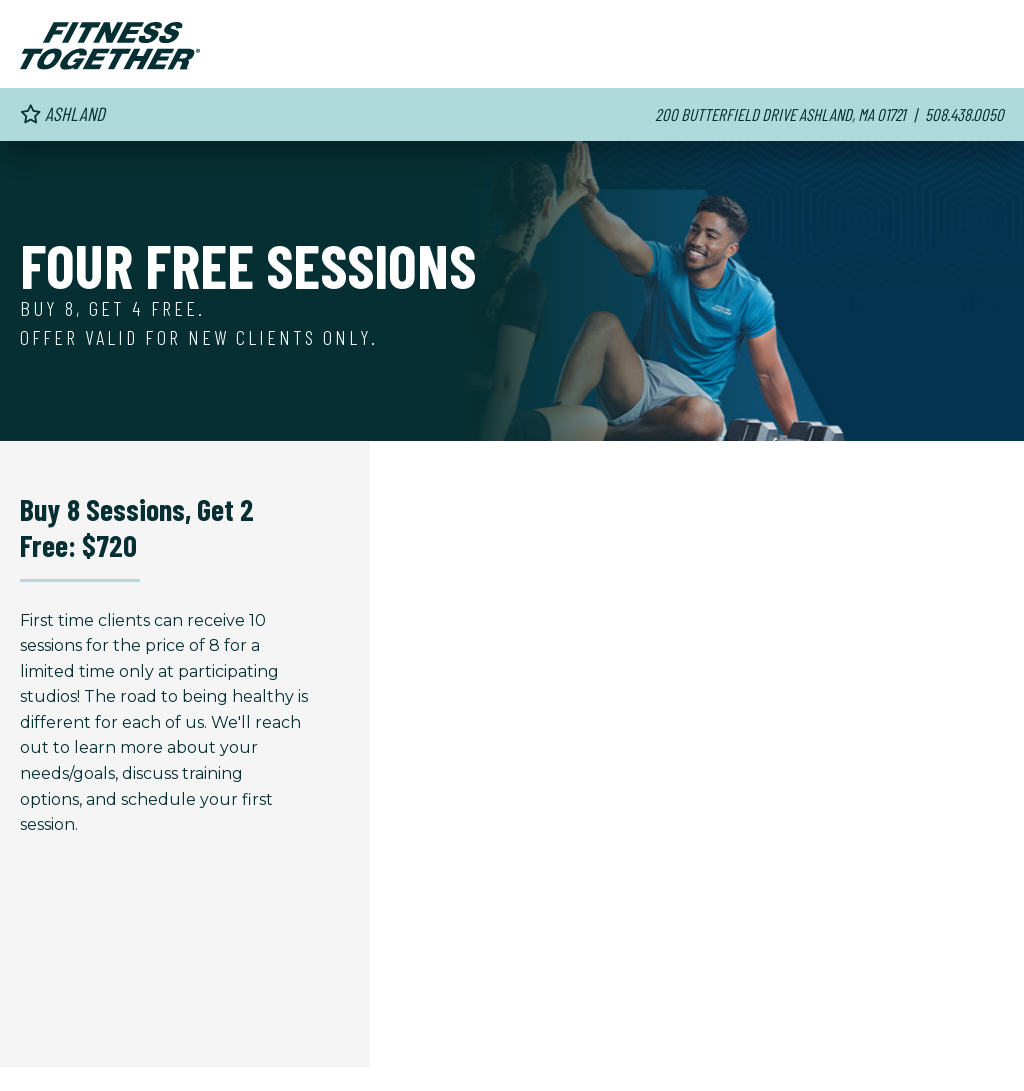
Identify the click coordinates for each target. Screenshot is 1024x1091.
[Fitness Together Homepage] (110, 46)
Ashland (62, 113)
